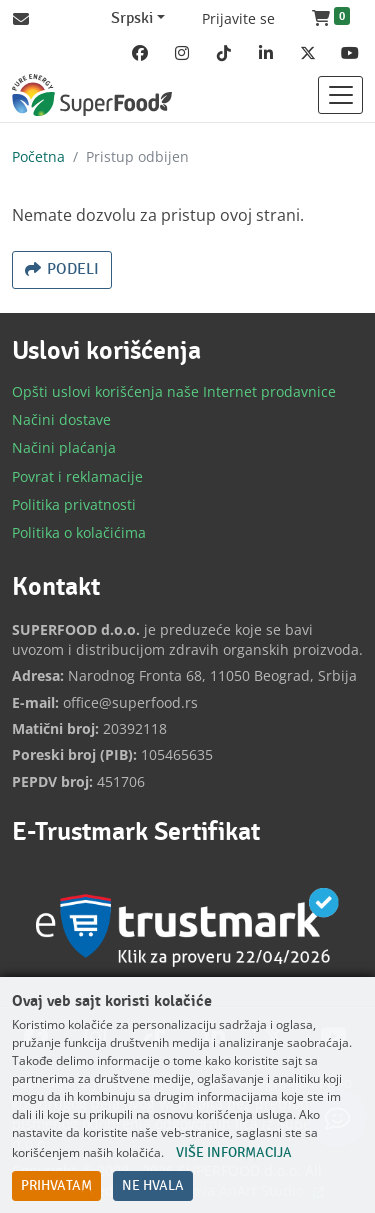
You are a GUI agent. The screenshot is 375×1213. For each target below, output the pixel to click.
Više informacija (234, 1153)
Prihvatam (56, 1186)
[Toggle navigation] (340, 95)
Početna (38, 156)
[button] (331, 19)
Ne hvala (153, 1186)
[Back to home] (92, 95)
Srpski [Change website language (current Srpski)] (132, 18)
